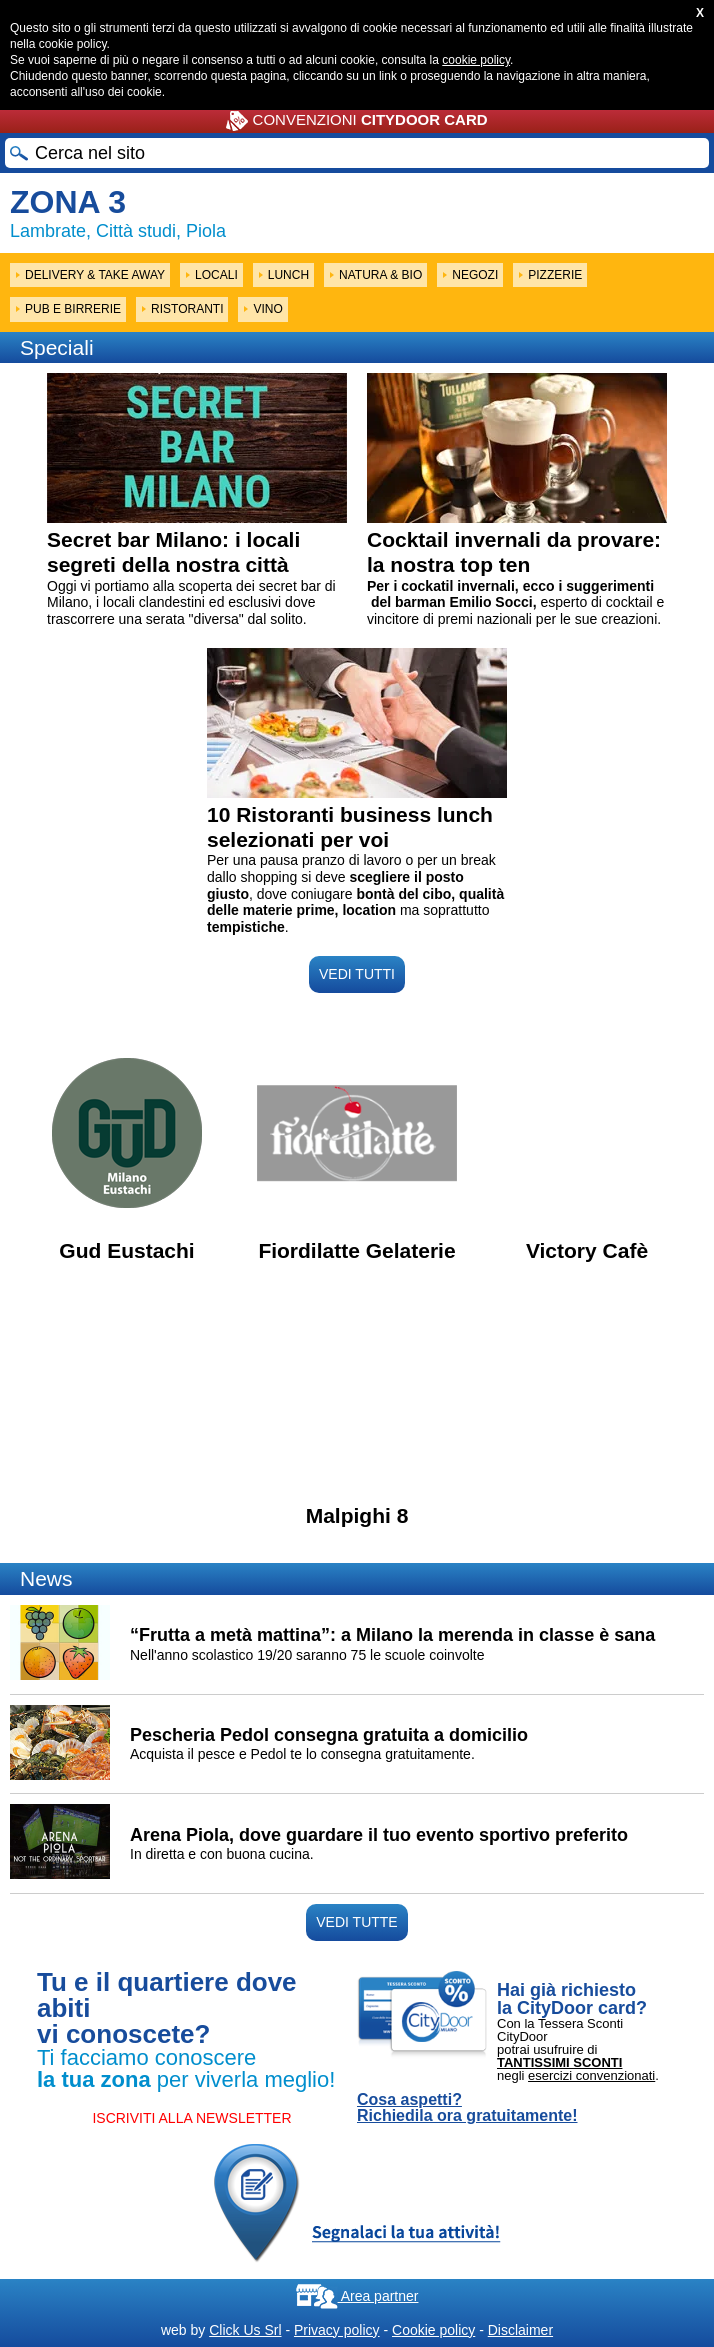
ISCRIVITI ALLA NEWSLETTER (191, 2118)
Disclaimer (520, 2330)
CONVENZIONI (356, 121)
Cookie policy (433, 2330)
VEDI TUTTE (356, 1922)
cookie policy (476, 60)
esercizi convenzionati (591, 2075)
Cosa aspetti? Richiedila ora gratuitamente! (467, 2108)
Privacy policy (337, 2330)
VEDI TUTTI (357, 974)
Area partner (357, 2296)
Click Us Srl (245, 2330)
